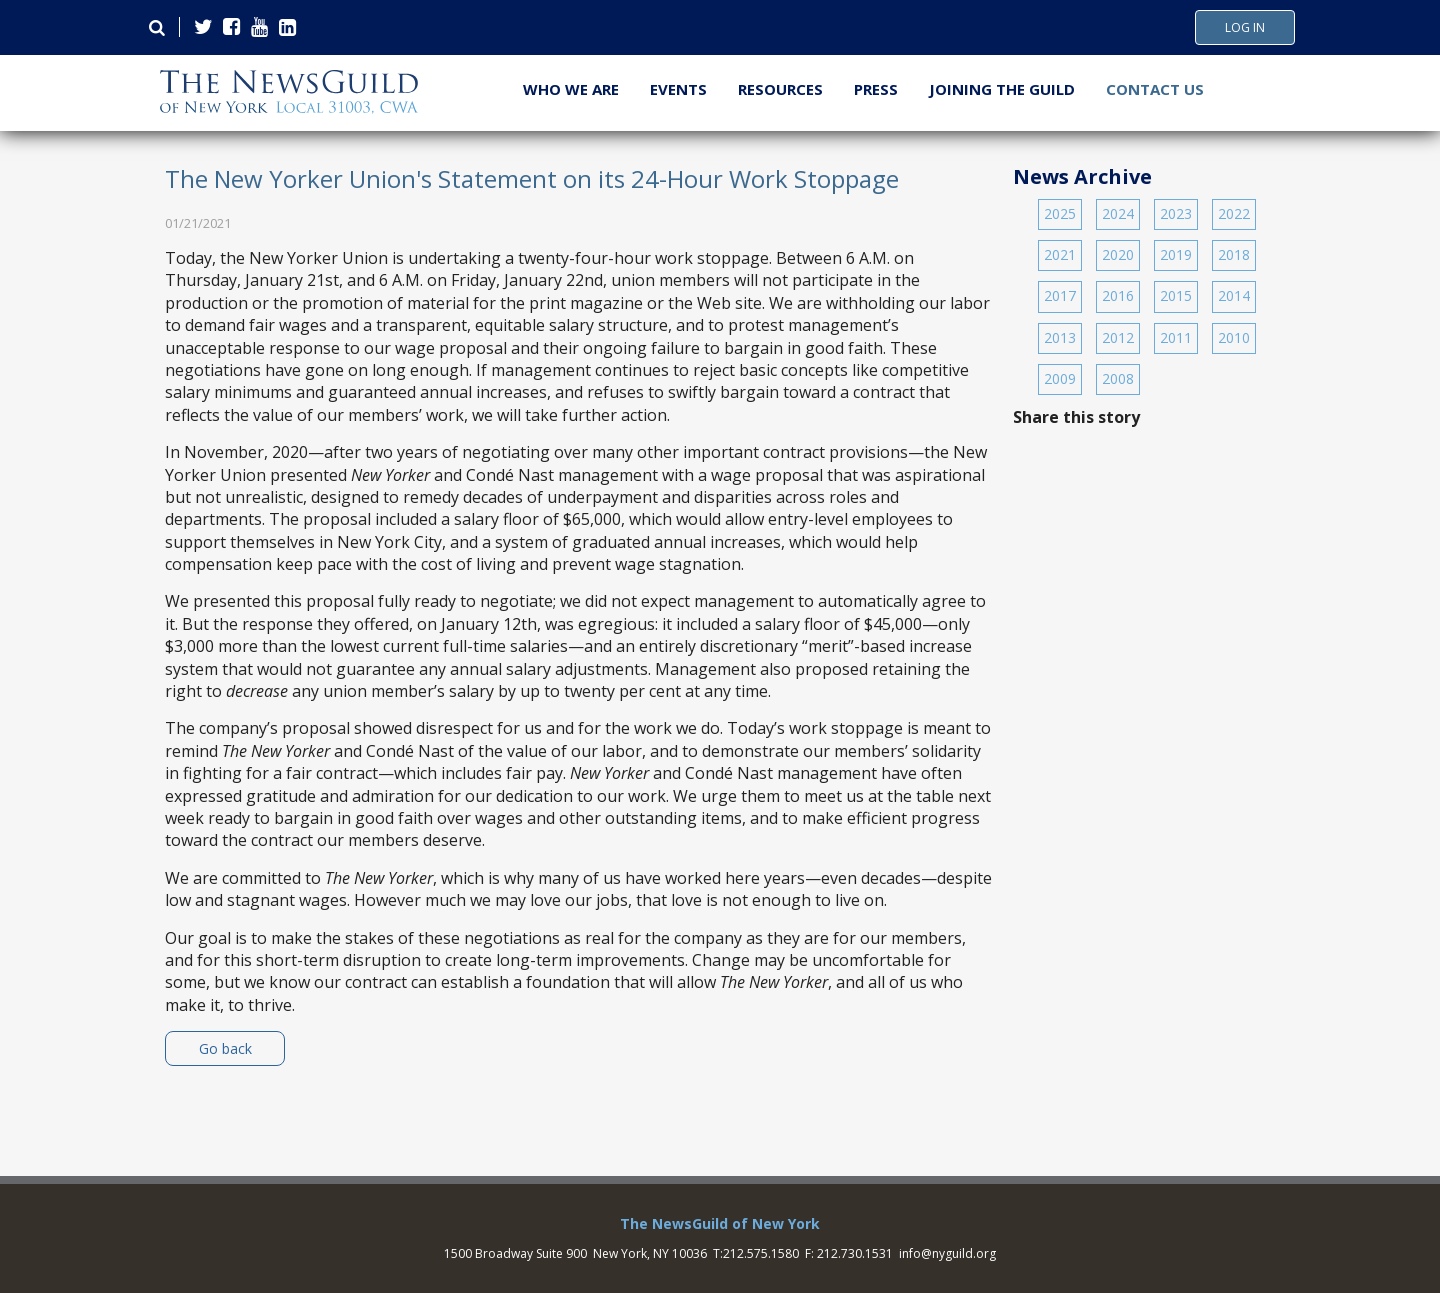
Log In (1245, 28)
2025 (1060, 213)
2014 (1234, 295)
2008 (1118, 378)
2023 (1176, 213)
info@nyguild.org (947, 1253)
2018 (1234, 254)
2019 (1176, 254)
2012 (1118, 337)
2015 (1176, 295)
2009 (1060, 378)
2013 (1060, 337)
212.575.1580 (761, 1253)
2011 (1176, 337)
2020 (1118, 254)
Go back (225, 1048)
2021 (1060, 254)
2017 (1060, 295)
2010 (1234, 337)
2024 (1118, 213)
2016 (1118, 295)
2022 (1234, 213)
